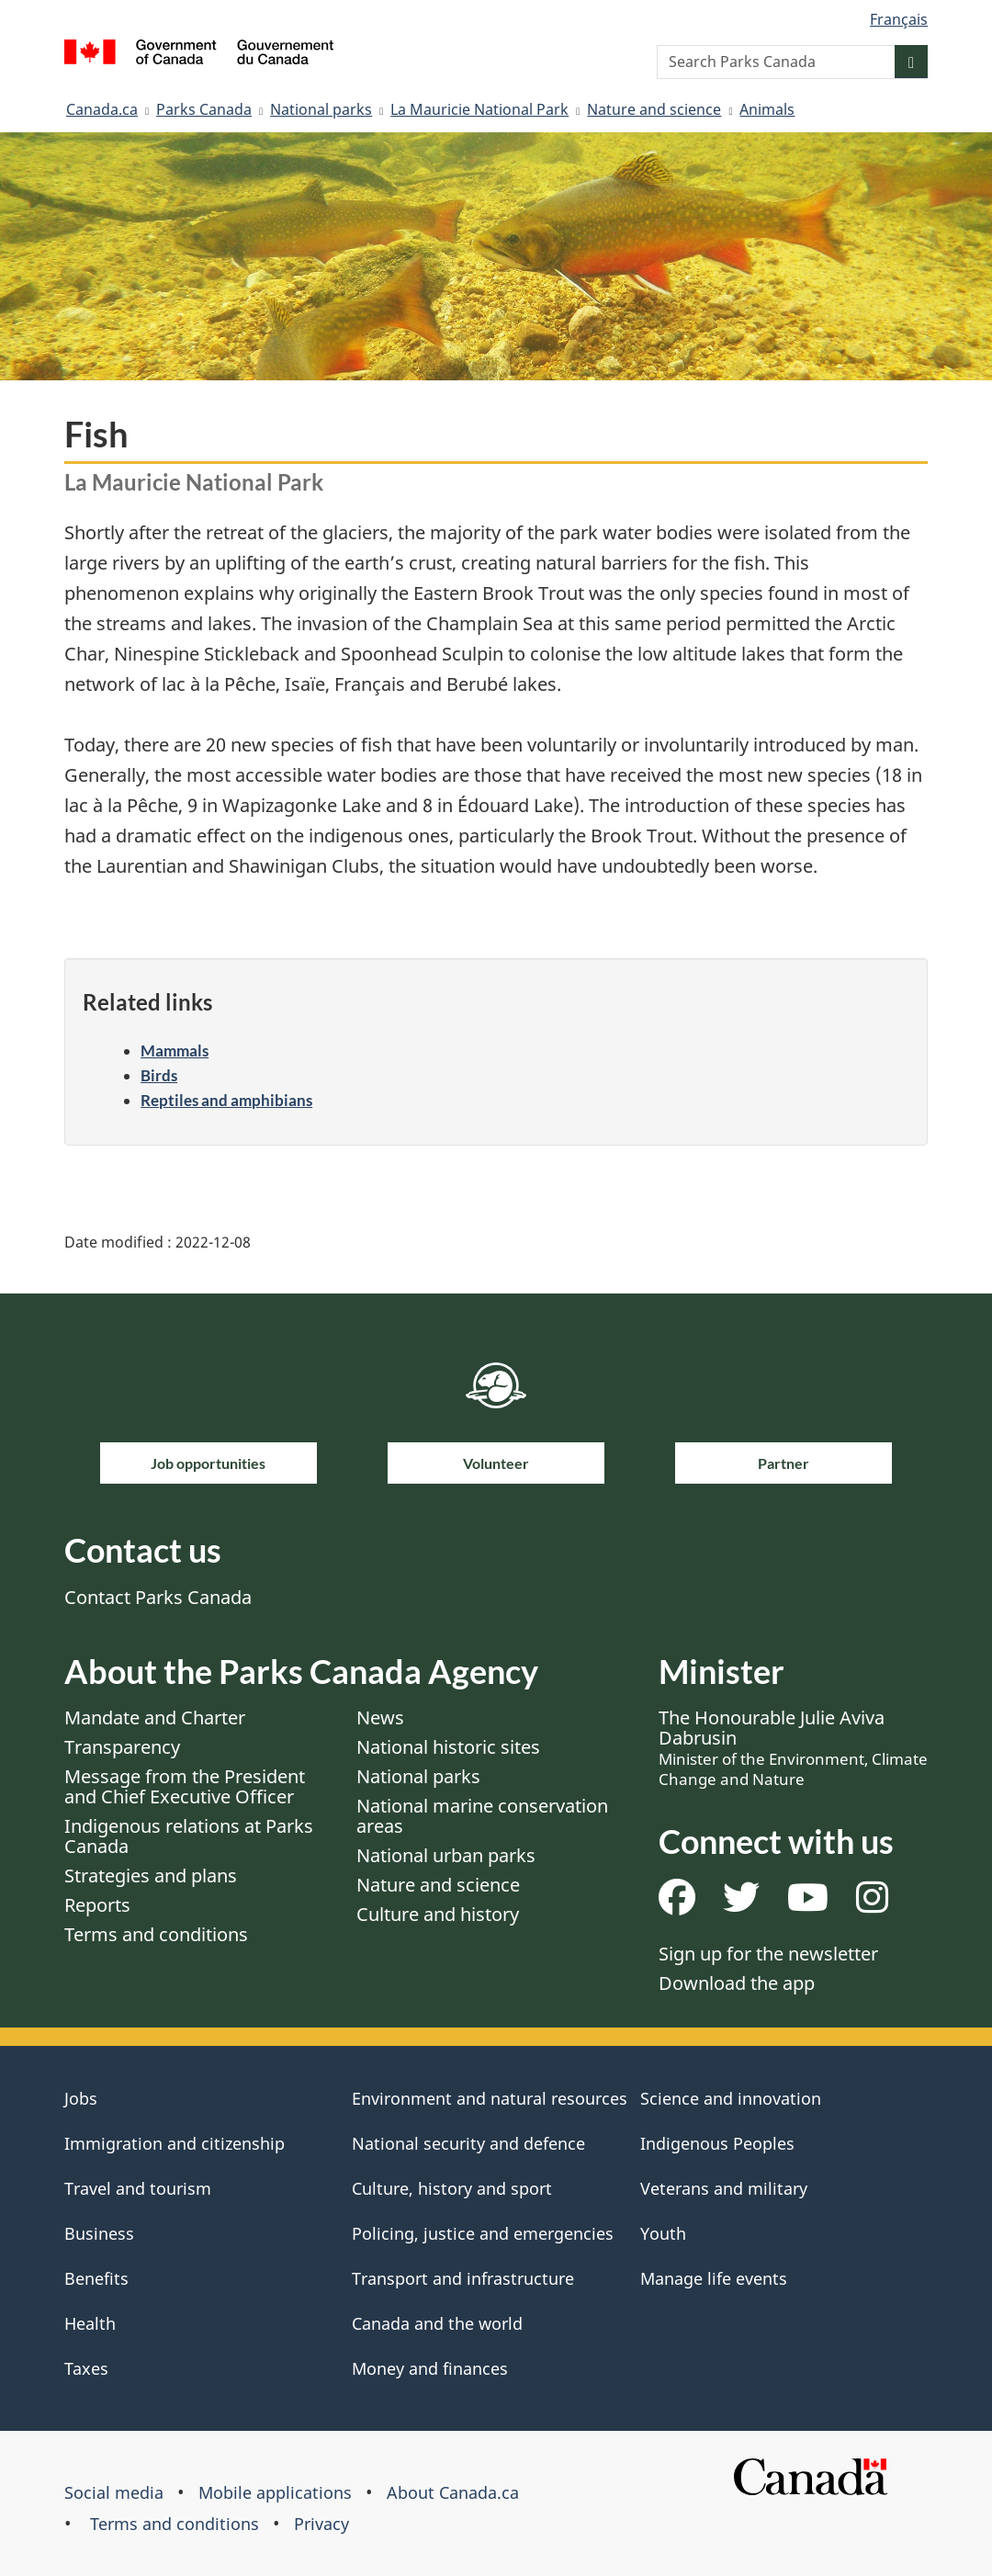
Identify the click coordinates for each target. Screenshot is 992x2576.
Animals (767, 109)
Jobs (80, 2098)
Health (90, 2323)
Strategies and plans (150, 1875)
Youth (663, 2233)
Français (899, 19)
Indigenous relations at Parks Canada (188, 1836)
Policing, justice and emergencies (483, 2233)
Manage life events (713, 2278)
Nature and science (654, 109)
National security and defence (468, 2143)
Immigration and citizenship (174, 2143)
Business (99, 2233)
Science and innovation (730, 2098)
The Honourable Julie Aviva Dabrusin (793, 1747)
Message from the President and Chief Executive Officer (184, 1786)
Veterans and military (723, 2188)
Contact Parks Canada (158, 1597)
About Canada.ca (453, 2492)
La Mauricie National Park (479, 109)
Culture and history (437, 1914)
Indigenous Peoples (717, 2143)
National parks (321, 109)
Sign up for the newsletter (768, 1953)
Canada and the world (437, 2323)
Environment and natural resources (489, 2098)
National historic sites (448, 1746)
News (380, 1717)
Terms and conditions (156, 1934)
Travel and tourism (137, 2188)
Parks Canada (204, 109)
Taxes (86, 2368)
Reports (97, 1904)
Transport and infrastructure (463, 2278)
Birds (159, 1075)
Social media (113, 2492)
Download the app (737, 1983)
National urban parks (445, 1855)
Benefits (96, 2278)
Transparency (122, 1746)
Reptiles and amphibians (226, 1100)
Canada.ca (102, 109)
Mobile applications (275, 2492)
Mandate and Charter (154, 1717)
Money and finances (430, 2368)
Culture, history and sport (452, 2188)
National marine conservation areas (482, 1815)
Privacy (321, 2524)
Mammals (175, 1050)
